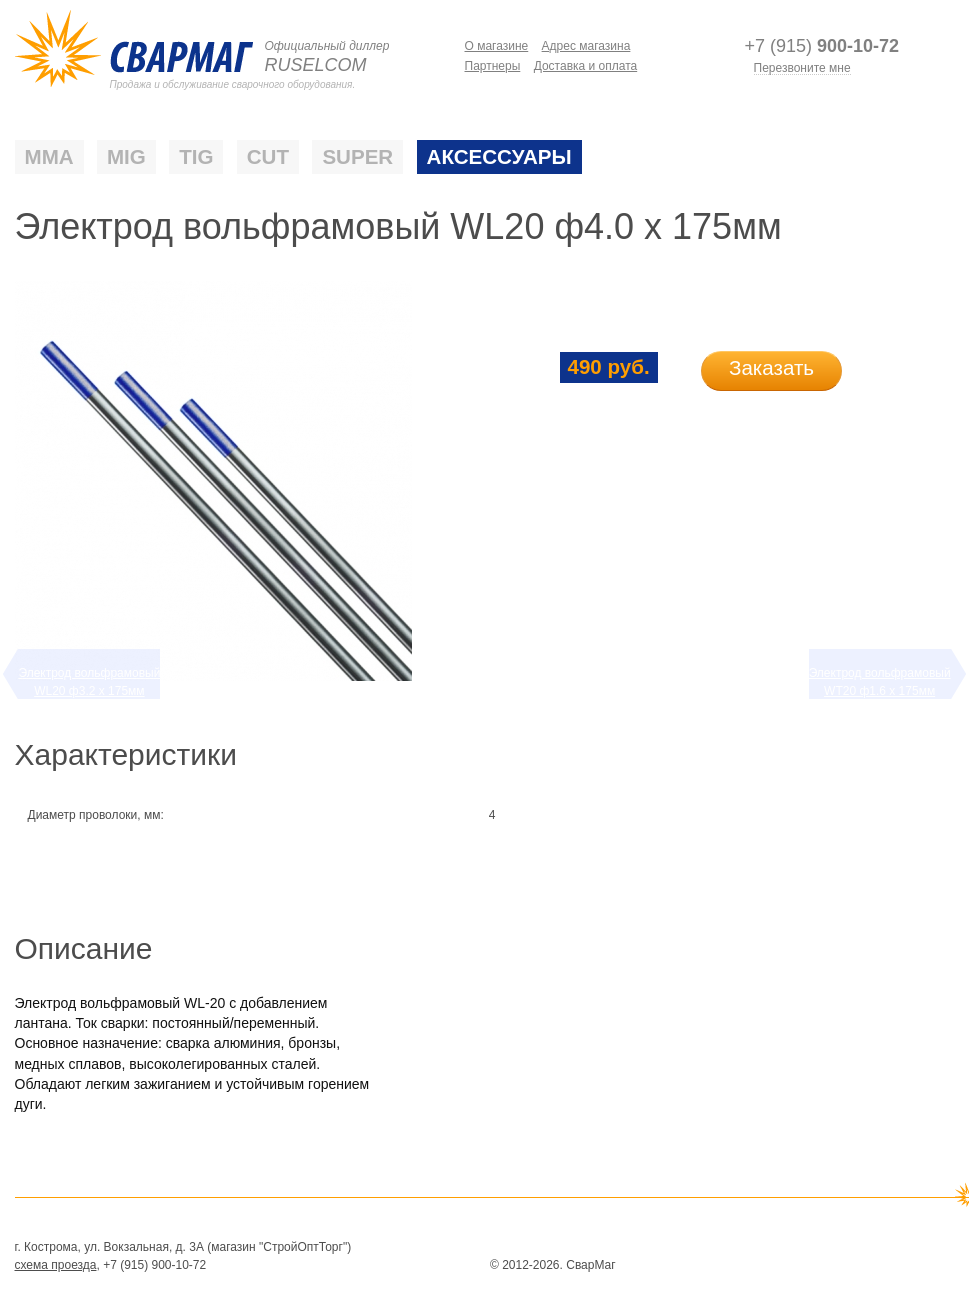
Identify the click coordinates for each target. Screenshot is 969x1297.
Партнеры (493, 66)
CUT (268, 157)
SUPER (357, 157)
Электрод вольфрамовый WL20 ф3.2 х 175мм (89, 682)
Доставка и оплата (586, 66)
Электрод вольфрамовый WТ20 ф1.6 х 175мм (880, 682)
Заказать (771, 367)
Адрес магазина (586, 46)
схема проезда (56, 1265)
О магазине (497, 46)
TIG (196, 157)
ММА (49, 157)
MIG (126, 157)
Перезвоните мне (802, 68)
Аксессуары (499, 157)
